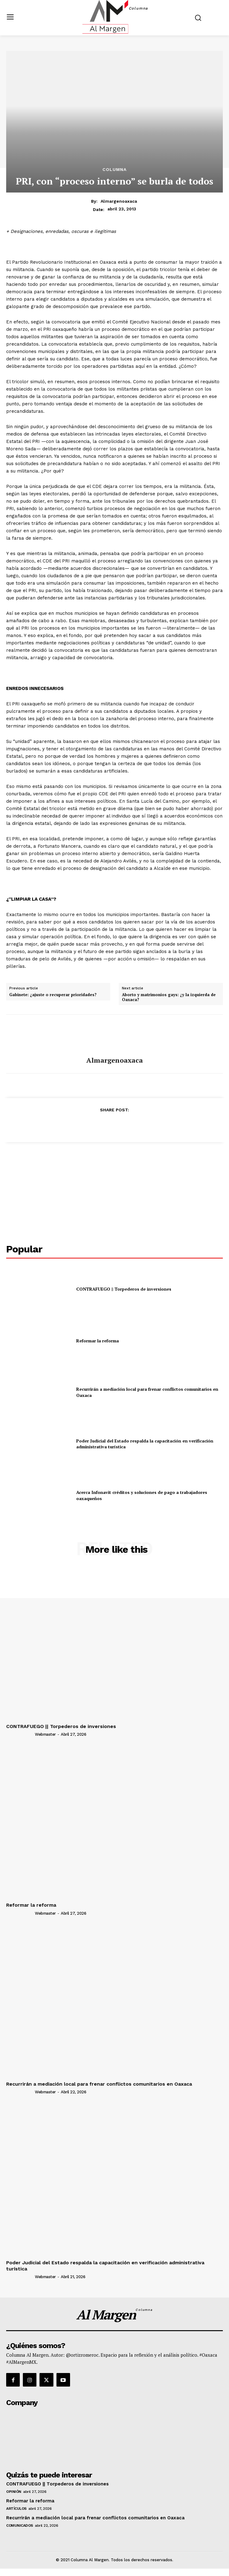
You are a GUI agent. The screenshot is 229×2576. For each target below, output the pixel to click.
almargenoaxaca (119, 201)
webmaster (45, 1734)
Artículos (16, 2508)
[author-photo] (20, 1734)
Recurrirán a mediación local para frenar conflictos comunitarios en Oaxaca (99, 2084)
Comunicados (19, 2525)
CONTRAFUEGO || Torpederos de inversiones (123, 1289)
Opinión (13, 2491)
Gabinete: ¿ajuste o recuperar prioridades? (53, 994)
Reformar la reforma (97, 1341)
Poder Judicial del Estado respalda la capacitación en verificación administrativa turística (144, 1444)
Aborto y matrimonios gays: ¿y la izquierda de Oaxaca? (169, 997)
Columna (114, 169)
